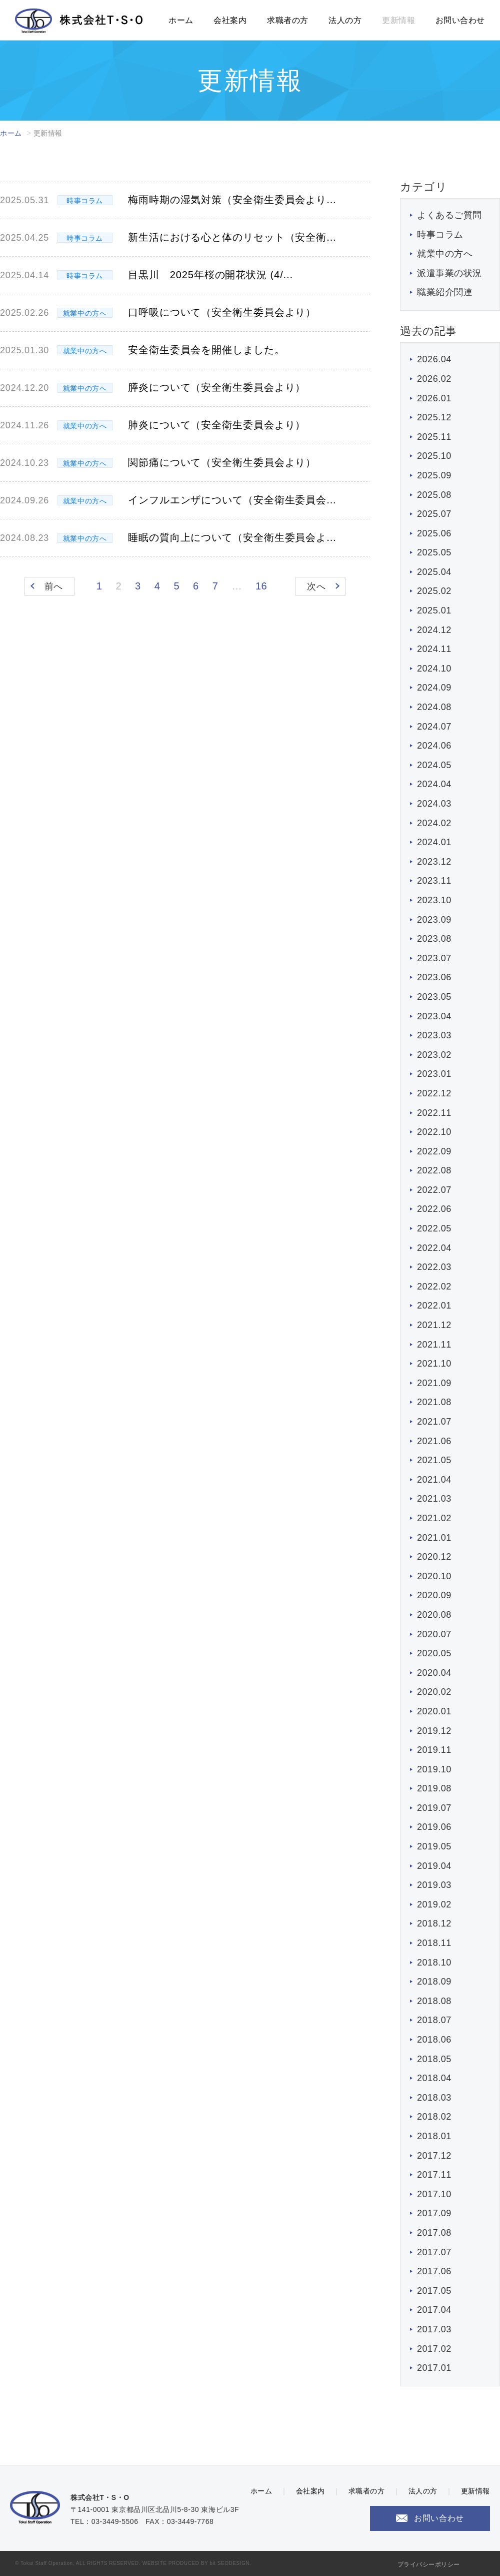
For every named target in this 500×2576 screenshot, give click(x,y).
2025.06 (434, 533)
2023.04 (434, 1016)
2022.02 (434, 1286)
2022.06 (434, 1209)
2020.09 (434, 1595)
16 (261, 585)
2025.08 (434, 495)
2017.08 (434, 2233)
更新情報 (398, 20)
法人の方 (345, 20)
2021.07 (434, 1422)
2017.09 (434, 2213)
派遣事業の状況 (449, 273)
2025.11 (434, 437)
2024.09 (434, 688)
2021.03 (434, 1499)
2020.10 (434, 1576)
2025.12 (434, 417)
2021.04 (434, 1480)
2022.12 (434, 1093)
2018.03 (434, 2098)
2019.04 (434, 1866)
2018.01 (434, 2136)
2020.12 (434, 1557)
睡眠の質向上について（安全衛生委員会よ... (232, 537)
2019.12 (434, 1731)
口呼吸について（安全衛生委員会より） (222, 312)
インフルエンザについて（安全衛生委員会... (232, 499)
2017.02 (434, 2349)
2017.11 (434, 2175)
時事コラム (440, 235)
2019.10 (434, 1769)
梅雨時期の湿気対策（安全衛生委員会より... (232, 199)
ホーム (181, 20)
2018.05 (434, 2059)
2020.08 (434, 1615)
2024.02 (434, 823)
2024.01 (434, 842)
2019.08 (434, 1788)
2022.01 (434, 1306)
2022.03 (434, 1267)
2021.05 (434, 1460)
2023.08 (434, 939)
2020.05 (434, 1653)
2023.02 (434, 1055)
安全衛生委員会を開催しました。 (206, 349)
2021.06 (434, 1441)
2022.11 (434, 1113)
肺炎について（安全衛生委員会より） (217, 424)
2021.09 (434, 1383)
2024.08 (434, 707)
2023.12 (434, 862)
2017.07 (434, 2252)
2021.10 (434, 1364)
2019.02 (434, 1904)
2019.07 (434, 1808)
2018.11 (434, 1943)
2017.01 (434, 2368)
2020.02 (434, 1692)
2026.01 (434, 398)
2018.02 (434, 2117)
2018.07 (434, 2020)
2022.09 (434, 1151)
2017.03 (434, 2329)
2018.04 (434, 2078)
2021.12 (434, 1325)
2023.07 (434, 958)
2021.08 (434, 1402)
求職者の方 (287, 20)
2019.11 (434, 1750)
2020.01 (434, 1711)
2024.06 (434, 746)
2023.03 (434, 1035)
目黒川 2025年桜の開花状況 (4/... (210, 274)
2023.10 (434, 900)
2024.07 (434, 727)
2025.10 (434, 456)
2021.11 (434, 1345)
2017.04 (434, 2310)
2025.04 (434, 572)
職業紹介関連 (444, 292)
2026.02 (434, 379)
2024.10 (434, 669)
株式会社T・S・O (79, 21)
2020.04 (434, 1673)
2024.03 (434, 804)
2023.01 (434, 1074)
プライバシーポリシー (429, 2564)
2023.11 (434, 881)
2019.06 (434, 1827)
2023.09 (434, 920)
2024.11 (434, 649)
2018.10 (434, 1963)
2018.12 (434, 1923)
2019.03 (434, 1885)
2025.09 (434, 475)
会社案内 (230, 20)
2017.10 (434, 2194)
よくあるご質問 (449, 215)
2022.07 (434, 1190)
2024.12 (434, 630)
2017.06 (434, 2271)
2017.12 (434, 2156)
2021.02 (434, 1518)
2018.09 (434, 1982)
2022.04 (434, 1248)
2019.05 (434, 1846)
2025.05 (434, 552)
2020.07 (434, 1634)
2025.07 (434, 514)
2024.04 (434, 784)
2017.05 (434, 2291)
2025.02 (434, 591)
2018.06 (434, 2040)
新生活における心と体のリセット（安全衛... (232, 237)
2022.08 (434, 1170)
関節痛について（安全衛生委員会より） (222, 462)
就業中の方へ (444, 254)
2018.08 (434, 2001)
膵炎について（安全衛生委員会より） (217, 387)
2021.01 (434, 1538)
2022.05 (434, 1228)
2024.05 (434, 765)
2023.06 (434, 977)
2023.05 (434, 997)
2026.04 (434, 359)
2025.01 (434, 610)
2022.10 (434, 1132)
